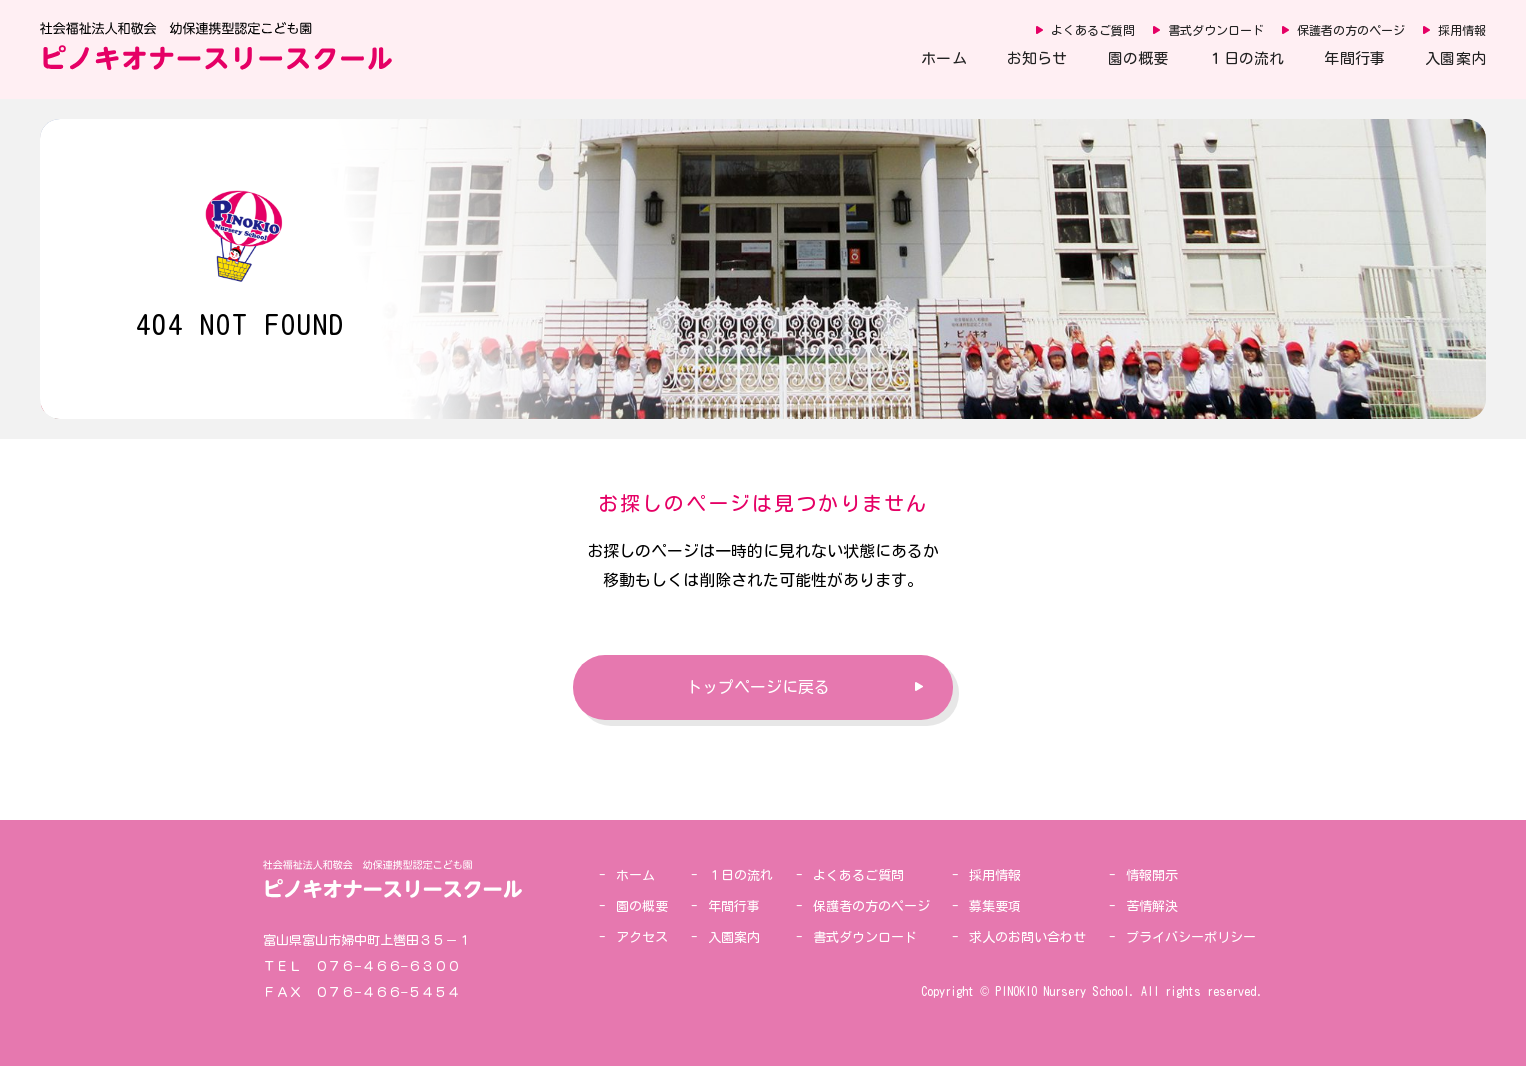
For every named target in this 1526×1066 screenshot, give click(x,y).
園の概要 (1138, 58)
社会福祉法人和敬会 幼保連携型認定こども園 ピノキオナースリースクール (216, 46)
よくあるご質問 (1093, 30)
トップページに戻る (758, 687)
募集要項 (995, 906)
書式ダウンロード (1216, 30)
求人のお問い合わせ (1027, 937)
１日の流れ (1246, 58)
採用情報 (1462, 30)
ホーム (944, 58)
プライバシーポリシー (1191, 937)
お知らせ (1037, 58)
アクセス (642, 937)
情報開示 (1152, 875)
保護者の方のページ (1351, 30)
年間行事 (1354, 58)
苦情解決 (1152, 906)
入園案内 (1455, 58)
